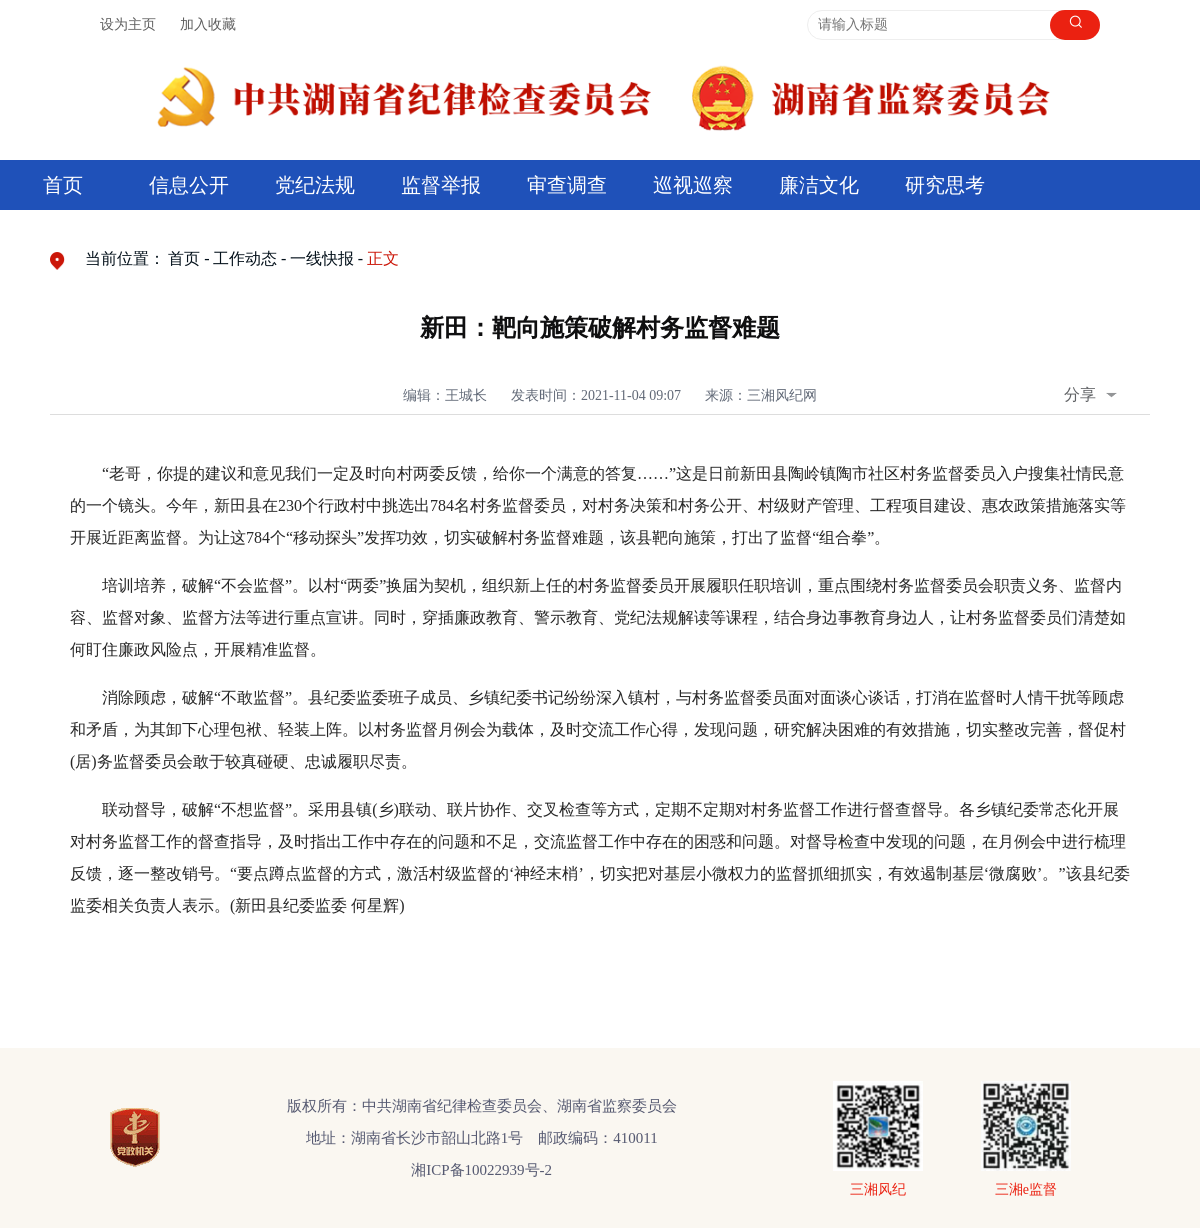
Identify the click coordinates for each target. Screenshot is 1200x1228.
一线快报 (322, 258)
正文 (383, 258)
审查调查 (567, 185)
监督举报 (441, 185)
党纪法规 (315, 185)
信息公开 (189, 185)
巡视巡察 (693, 185)
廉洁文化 (819, 185)
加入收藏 (208, 24)
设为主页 (128, 24)
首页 (63, 185)
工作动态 (245, 258)
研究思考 (945, 185)
